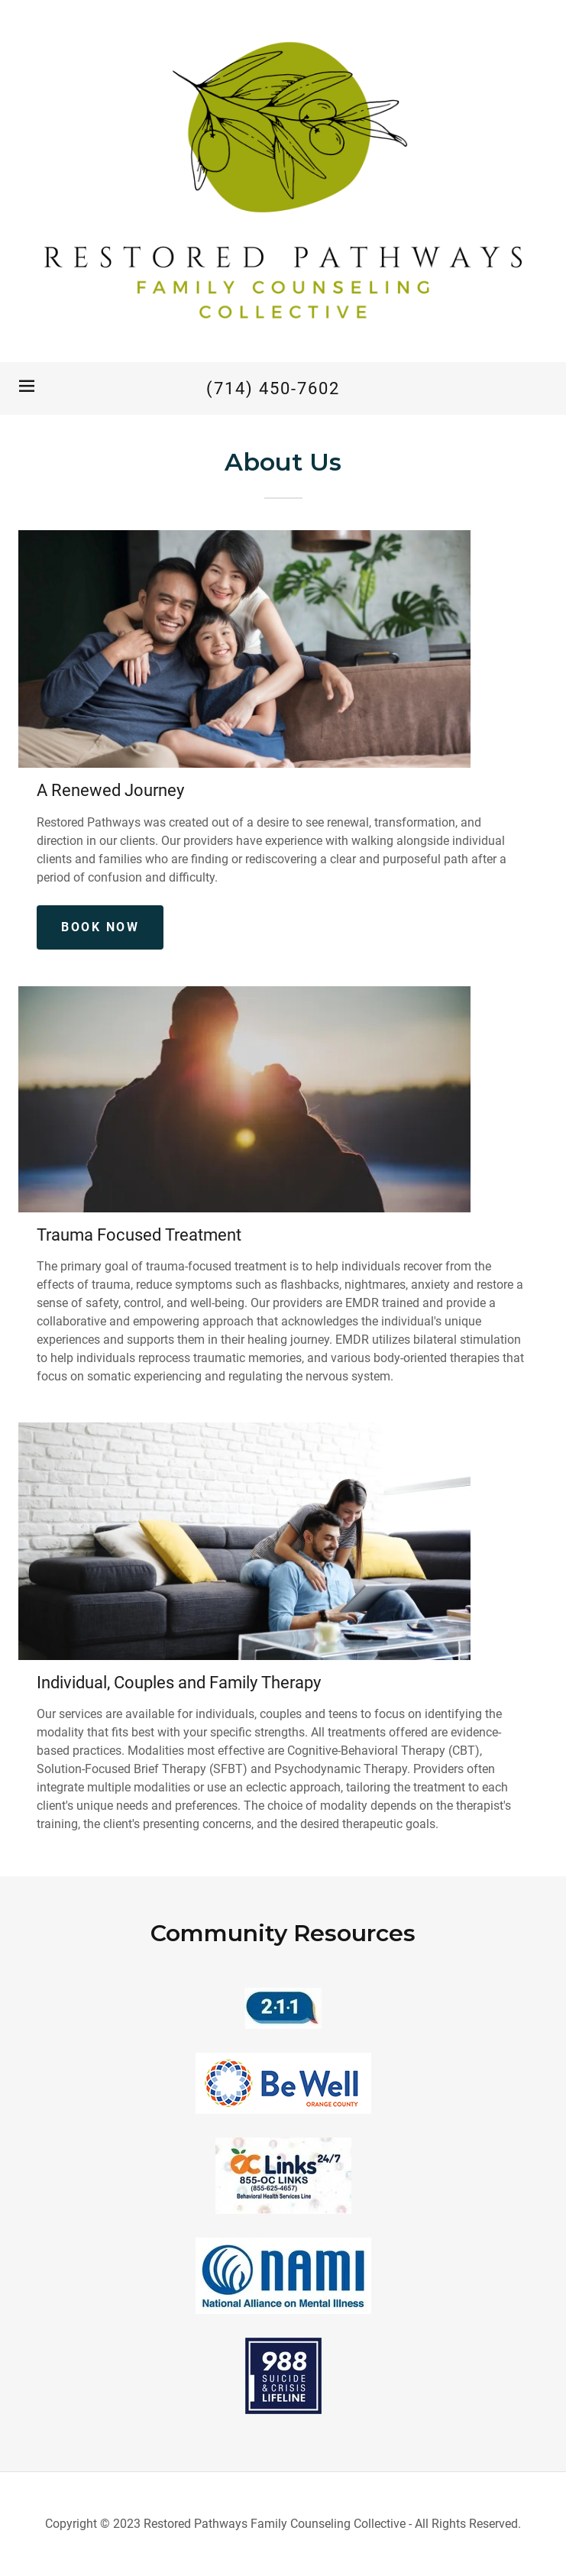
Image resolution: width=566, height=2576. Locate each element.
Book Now (100, 927)
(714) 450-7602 (273, 388)
